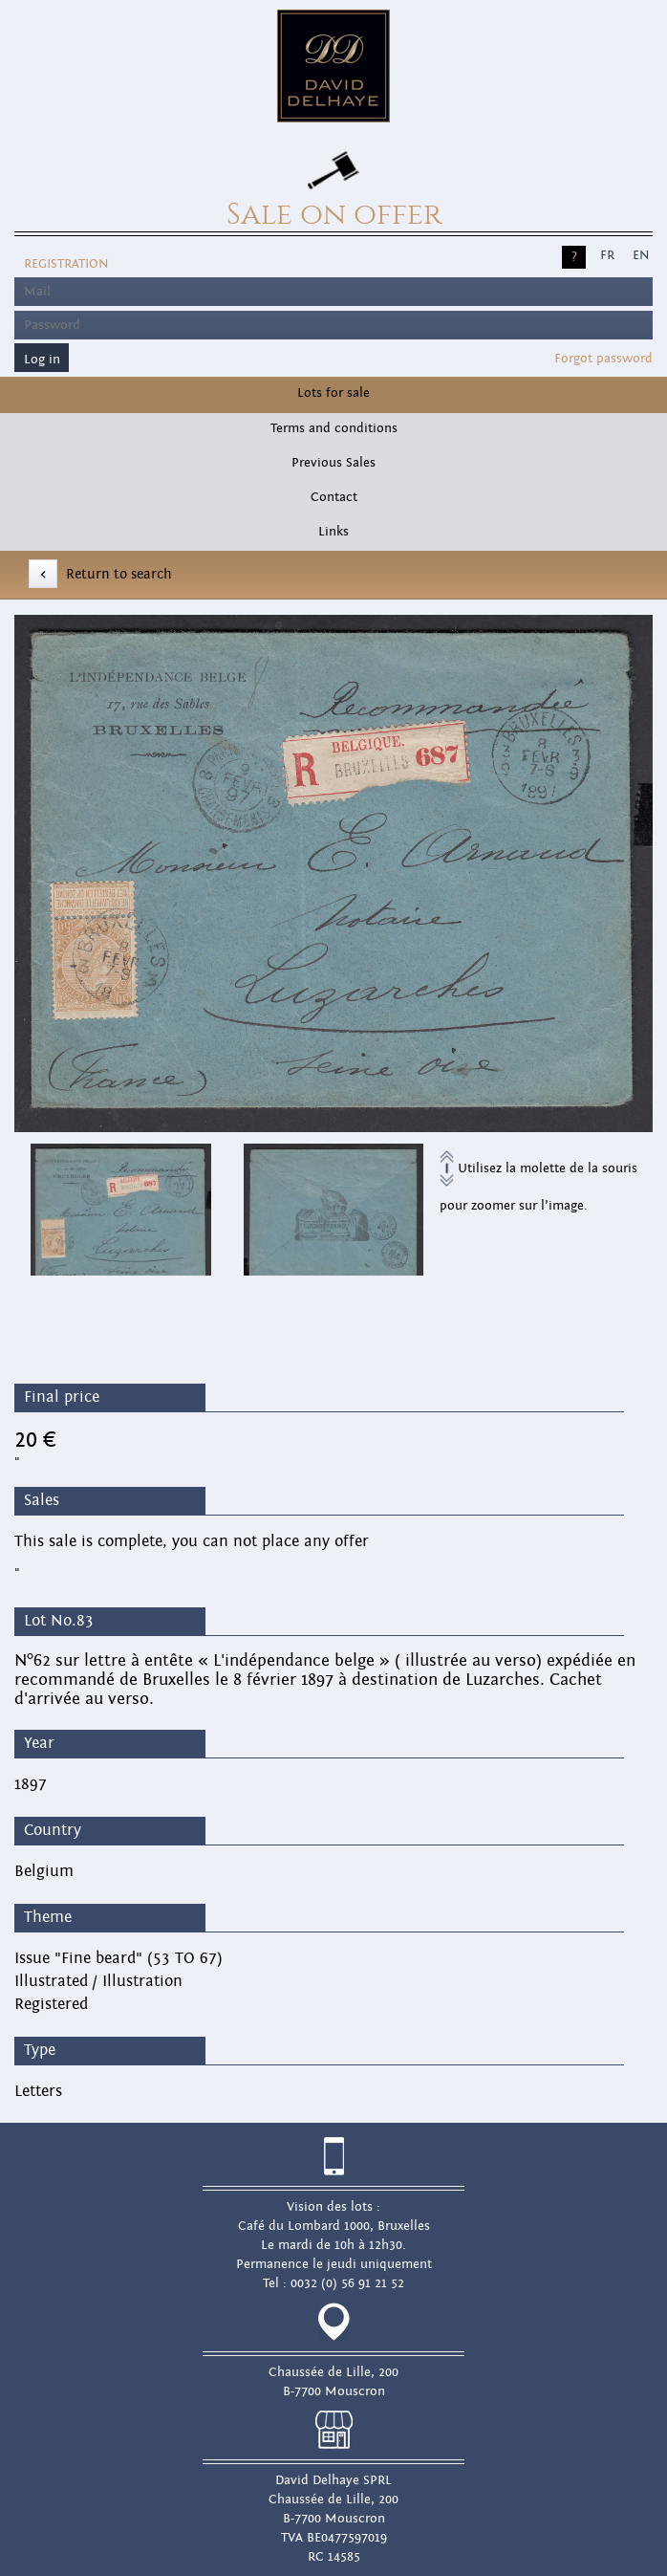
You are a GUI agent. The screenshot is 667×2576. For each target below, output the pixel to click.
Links (333, 531)
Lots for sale (333, 393)
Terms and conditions (334, 428)
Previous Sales (333, 462)
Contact (334, 497)
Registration (66, 264)
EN (641, 255)
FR (607, 255)
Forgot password (603, 358)
